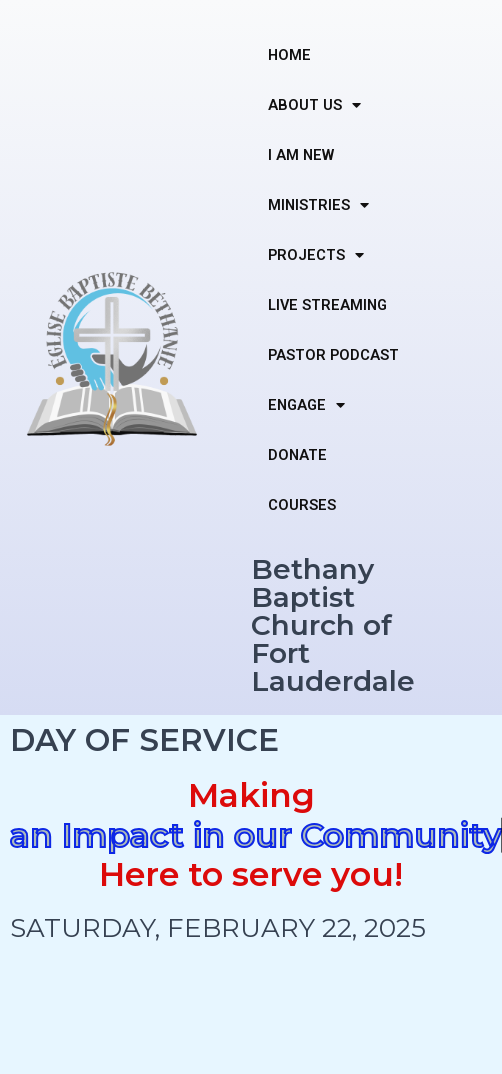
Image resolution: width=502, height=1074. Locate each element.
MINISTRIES (318, 205)
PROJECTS (316, 255)
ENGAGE (306, 405)
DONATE (297, 455)
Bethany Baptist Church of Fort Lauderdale (333, 625)
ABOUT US (314, 105)
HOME (289, 55)
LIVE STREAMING (327, 305)
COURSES (302, 505)
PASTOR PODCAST (333, 355)
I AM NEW (301, 155)
